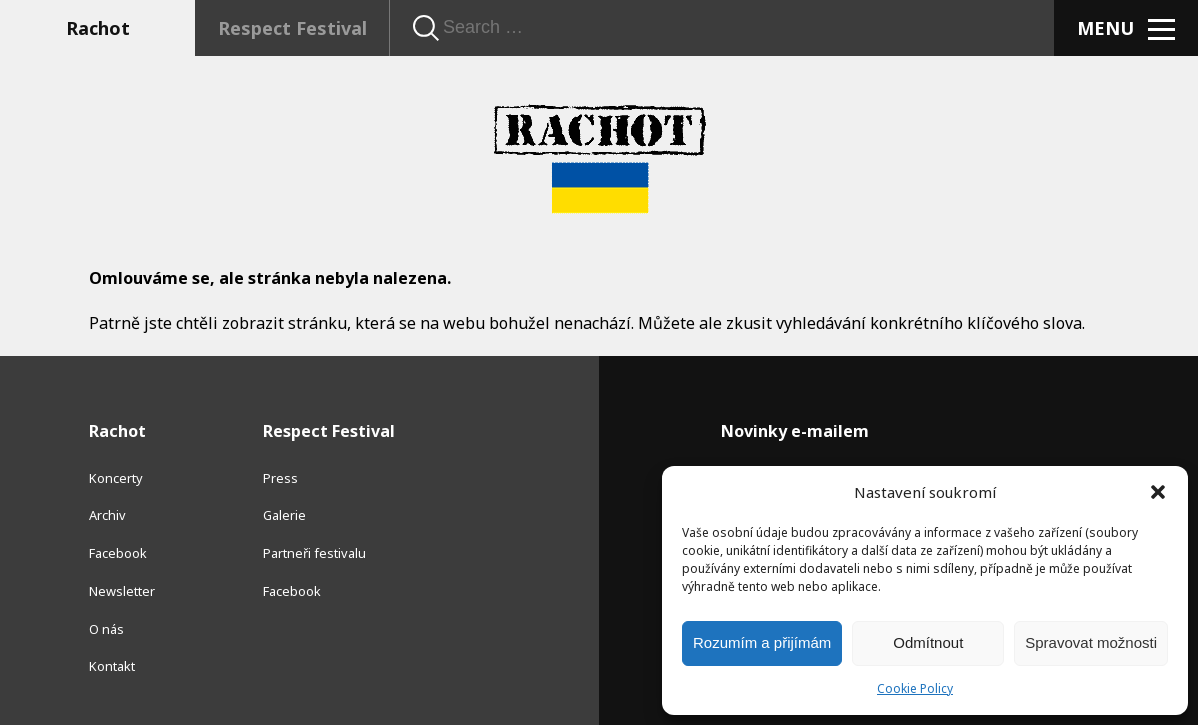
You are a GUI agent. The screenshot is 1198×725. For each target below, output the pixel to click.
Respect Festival (292, 28)
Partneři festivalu (314, 553)
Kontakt (112, 666)
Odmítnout (928, 642)
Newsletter (122, 591)
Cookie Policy (915, 688)
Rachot (98, 28)
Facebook (118, 553)
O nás (106, 629)
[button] (1158, 492)
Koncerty (116, 478)
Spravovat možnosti (1091, 642)
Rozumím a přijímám (762, 642)
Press (280, 478)
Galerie (284, 515)
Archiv (107, 515)
